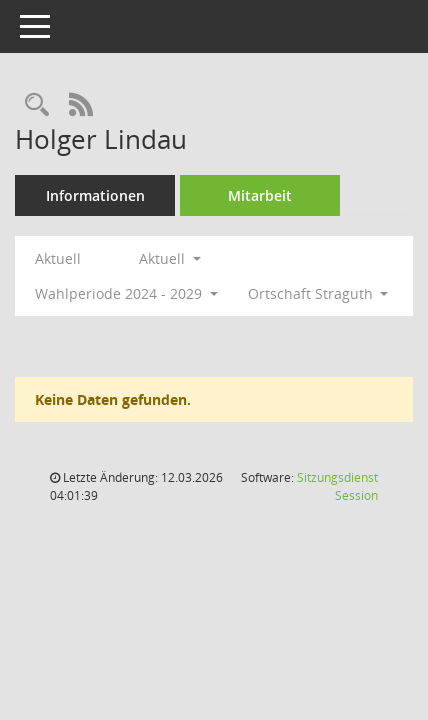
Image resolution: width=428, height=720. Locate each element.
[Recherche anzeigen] (37, 105)
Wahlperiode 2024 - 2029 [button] (126, 293)
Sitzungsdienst (337, 486)
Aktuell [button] (170, 258)
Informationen (95, 195)
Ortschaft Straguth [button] (318, 293)
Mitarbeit (260, 195)
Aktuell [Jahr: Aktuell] (58, 258)
